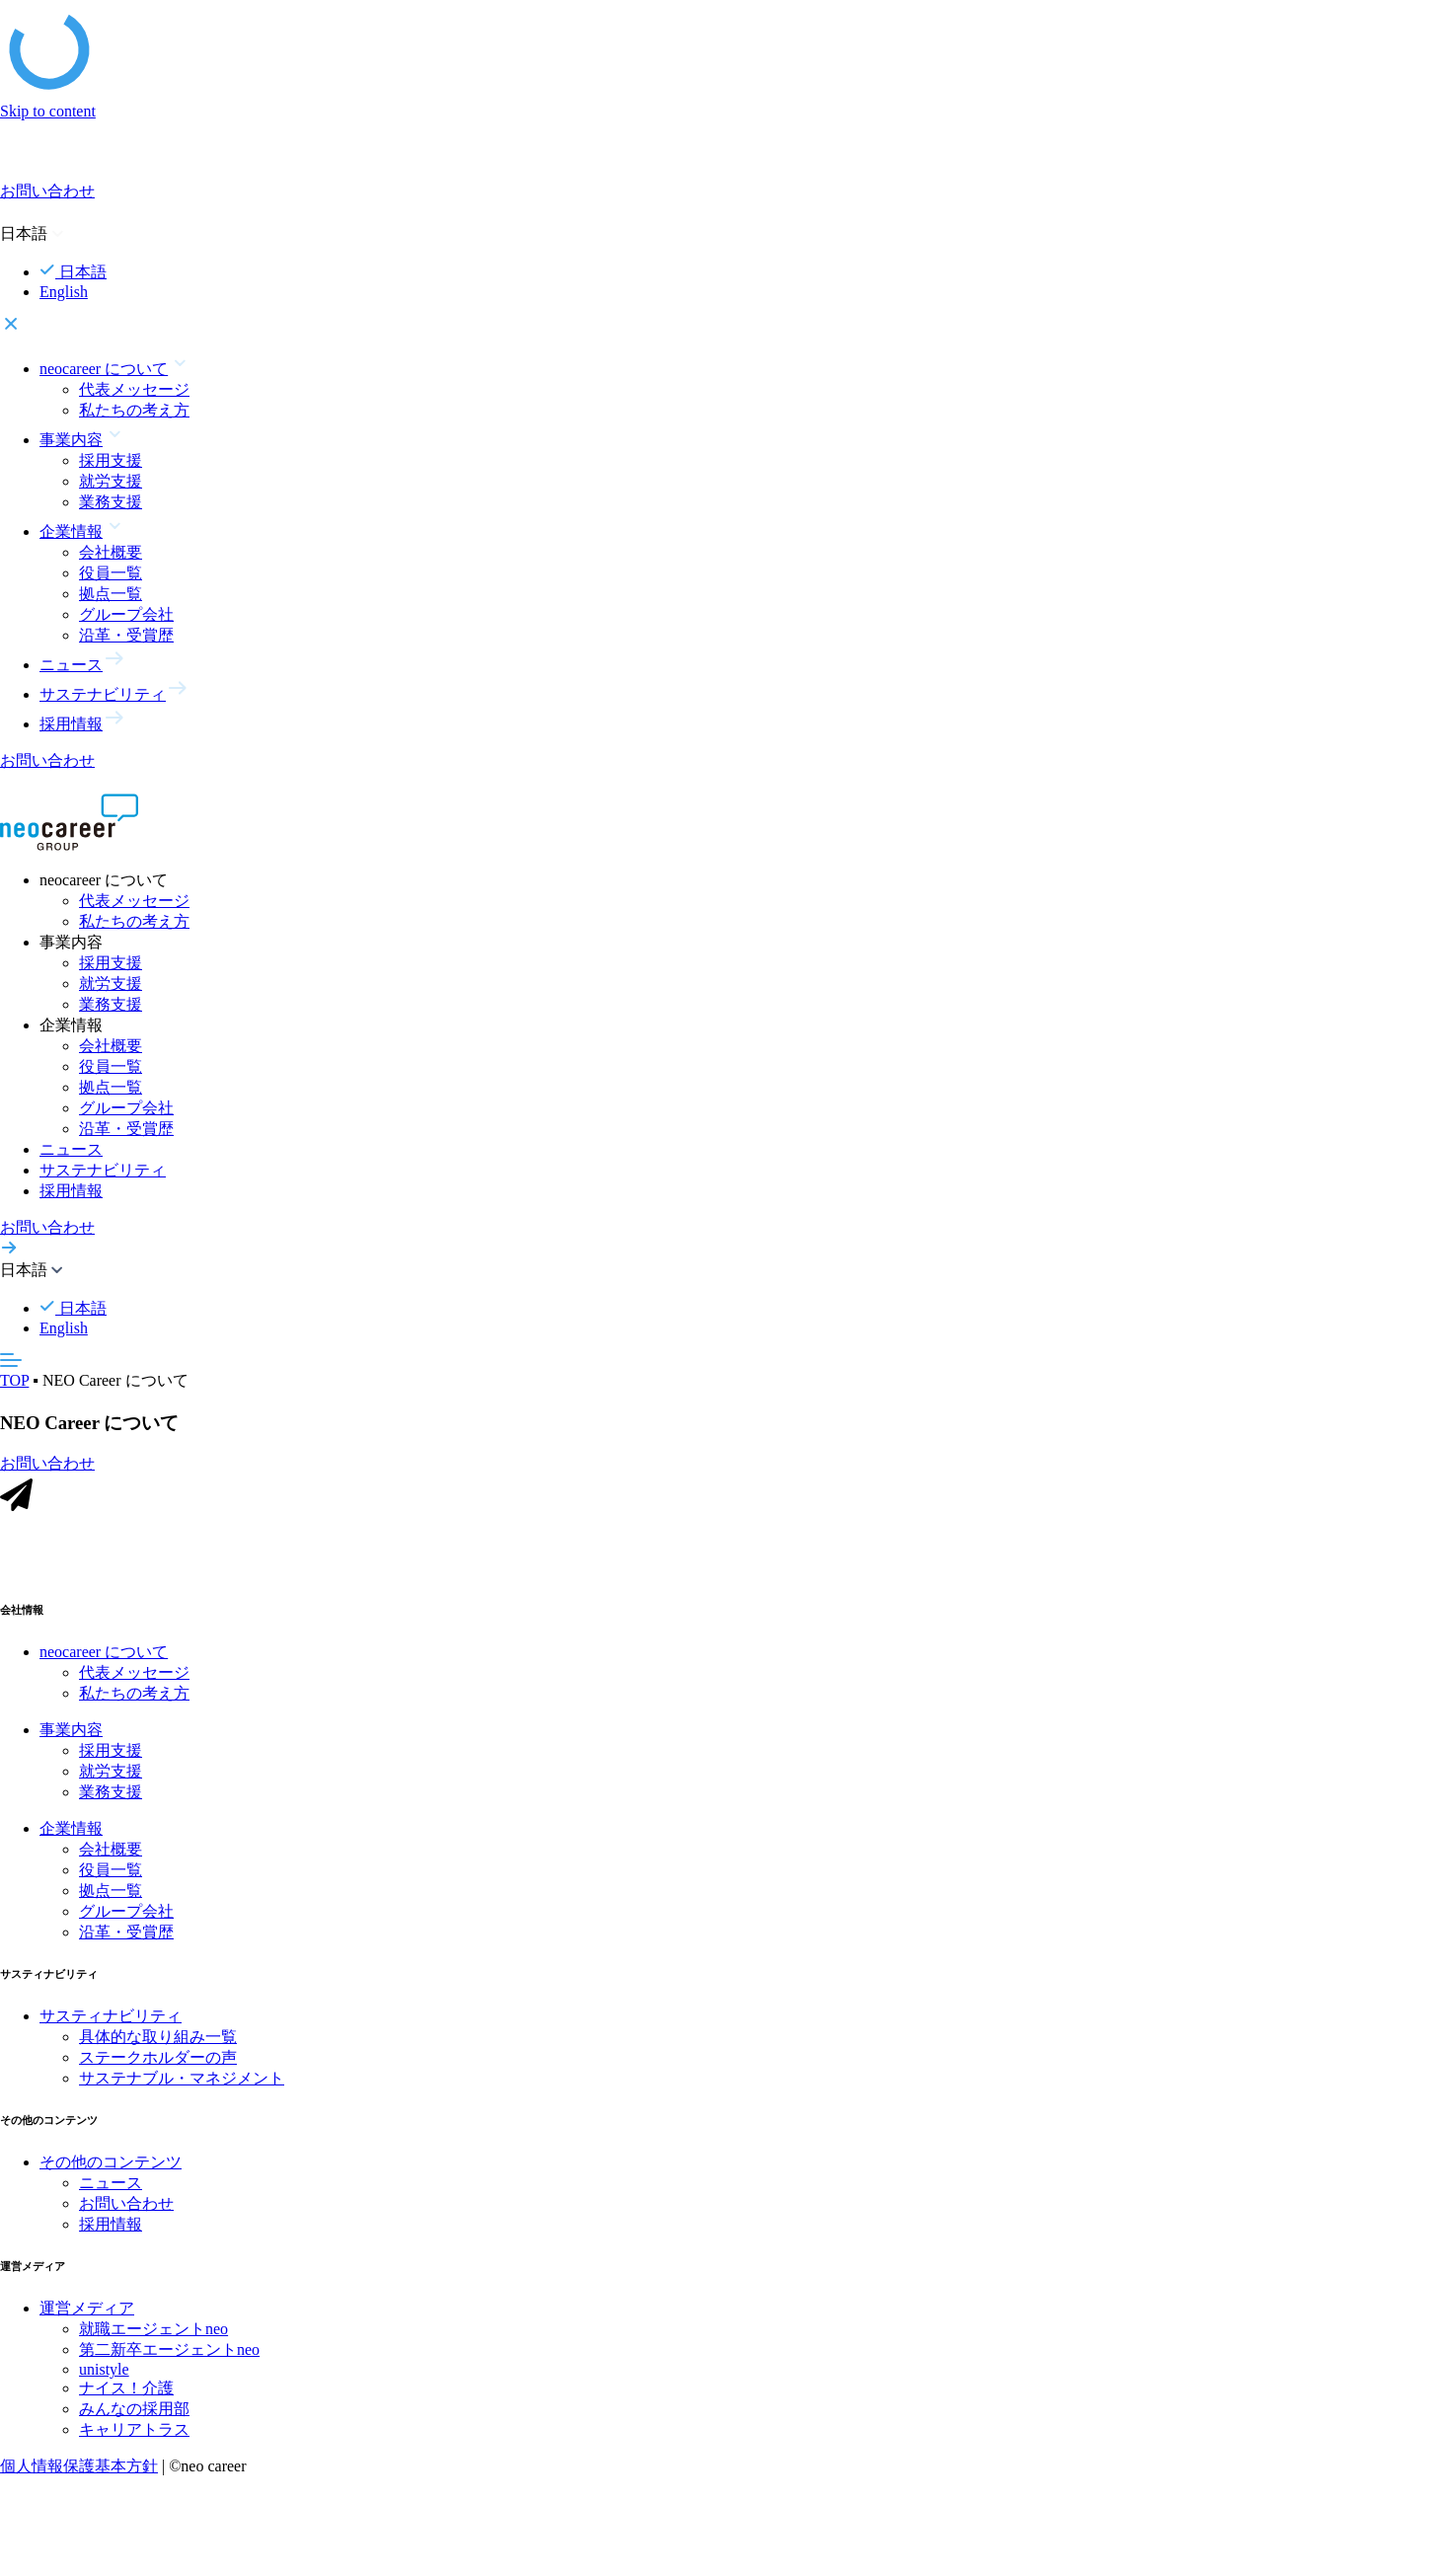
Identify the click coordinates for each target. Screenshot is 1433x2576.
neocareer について (103, 1654)
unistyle (104, 2372)
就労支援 (110, 481)
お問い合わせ (126, 2206)
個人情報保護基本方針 (79, 2469)
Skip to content (48, 111)
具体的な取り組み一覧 (158, 2039)
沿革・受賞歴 (126, 635)
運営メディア (86, 2311)
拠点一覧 (110, 593)
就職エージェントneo (153, 2331)
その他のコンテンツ (110, 2165)
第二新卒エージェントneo (169, 2352)
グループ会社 (126, 614)
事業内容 (71, 1732)
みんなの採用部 (134, 2411)
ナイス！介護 (126, 2391)
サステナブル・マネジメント (181, 2081)
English (63, 291)
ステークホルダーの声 (158, 2060)
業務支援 (110, 501)
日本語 (73, 272)
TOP (14, 1380)
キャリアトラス (134, 2432)
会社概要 (110, 552)
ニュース (71, 1149)
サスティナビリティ (110, 2018)
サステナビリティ (102, 1170)
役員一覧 (110, 573)
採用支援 (110, 460)
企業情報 (71, 1831)
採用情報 (71, 1190)
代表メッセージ (134, 389)
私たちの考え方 (134, 410)
